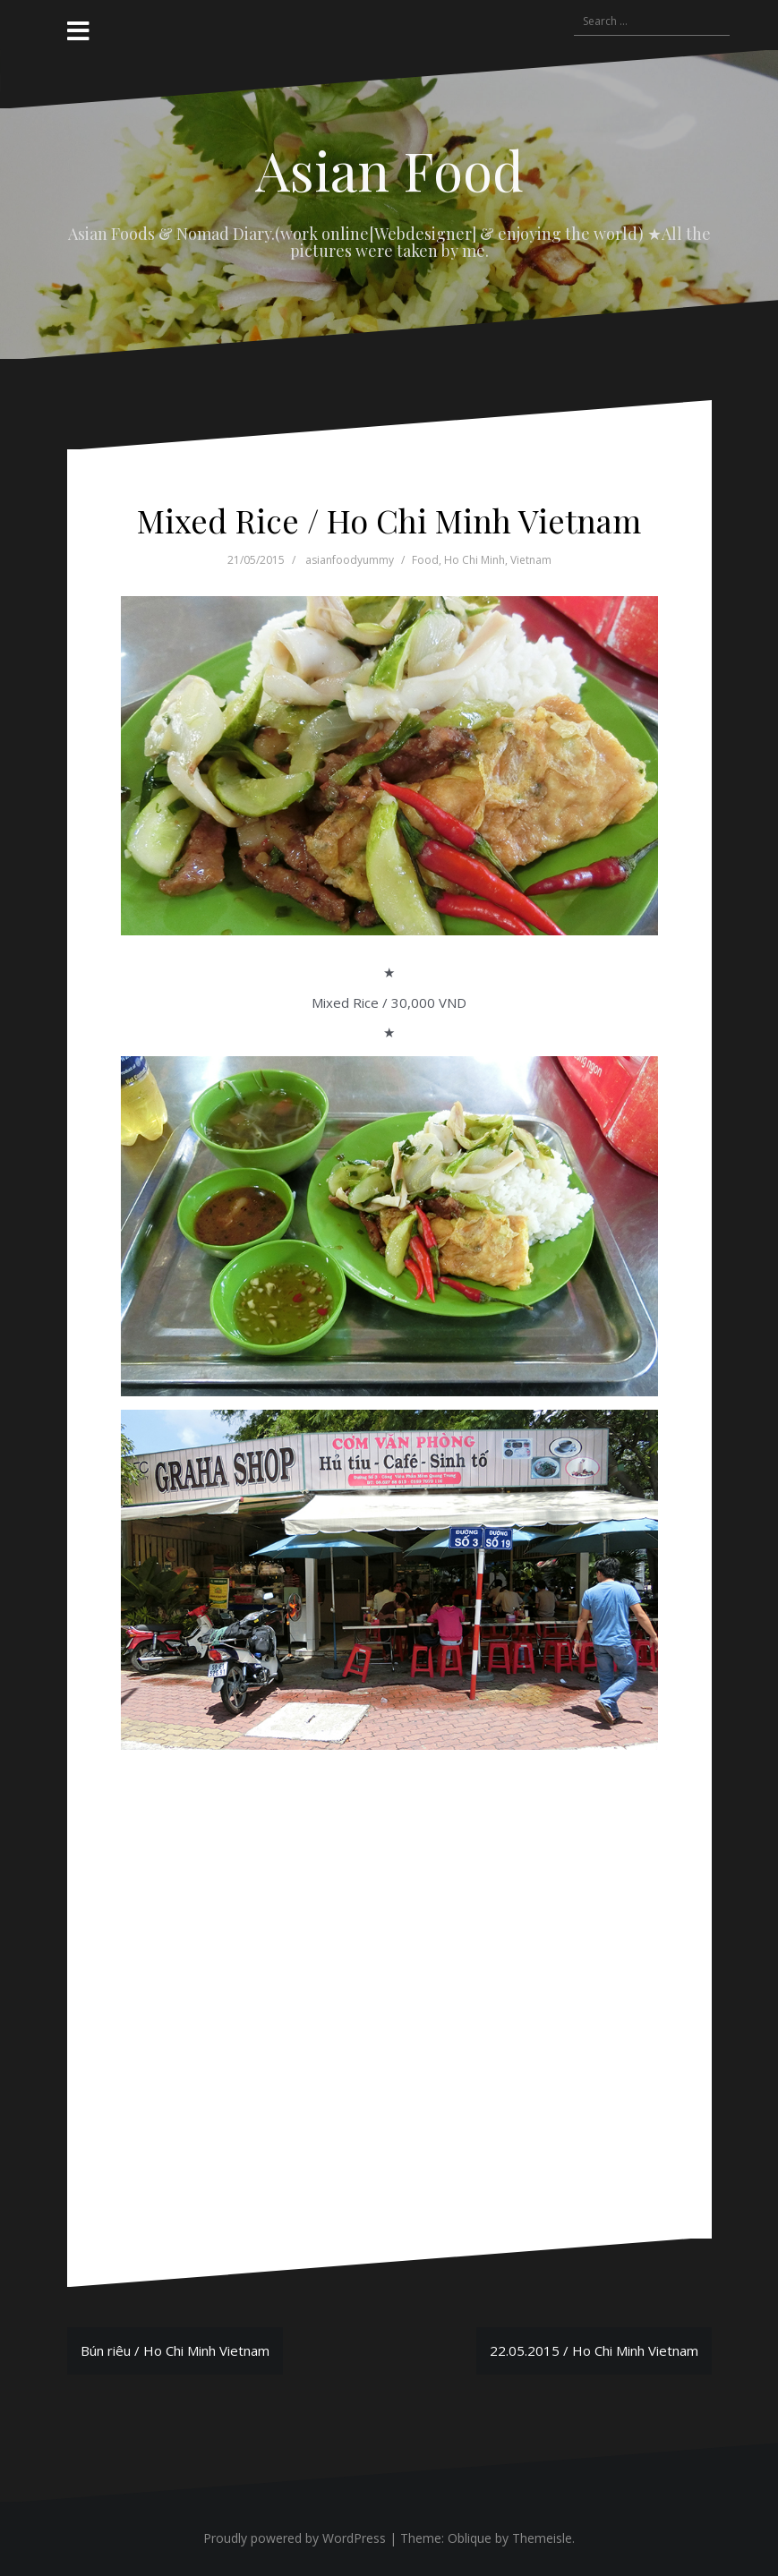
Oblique (470, 2537)
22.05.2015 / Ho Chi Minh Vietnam (594, 2350)
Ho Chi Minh (474, 559)
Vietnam (530, 559)
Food (425, 559)
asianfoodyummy (349, 559)
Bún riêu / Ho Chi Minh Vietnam (175, 2350)
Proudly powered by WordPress (294, 2537)
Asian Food (389, 169)
